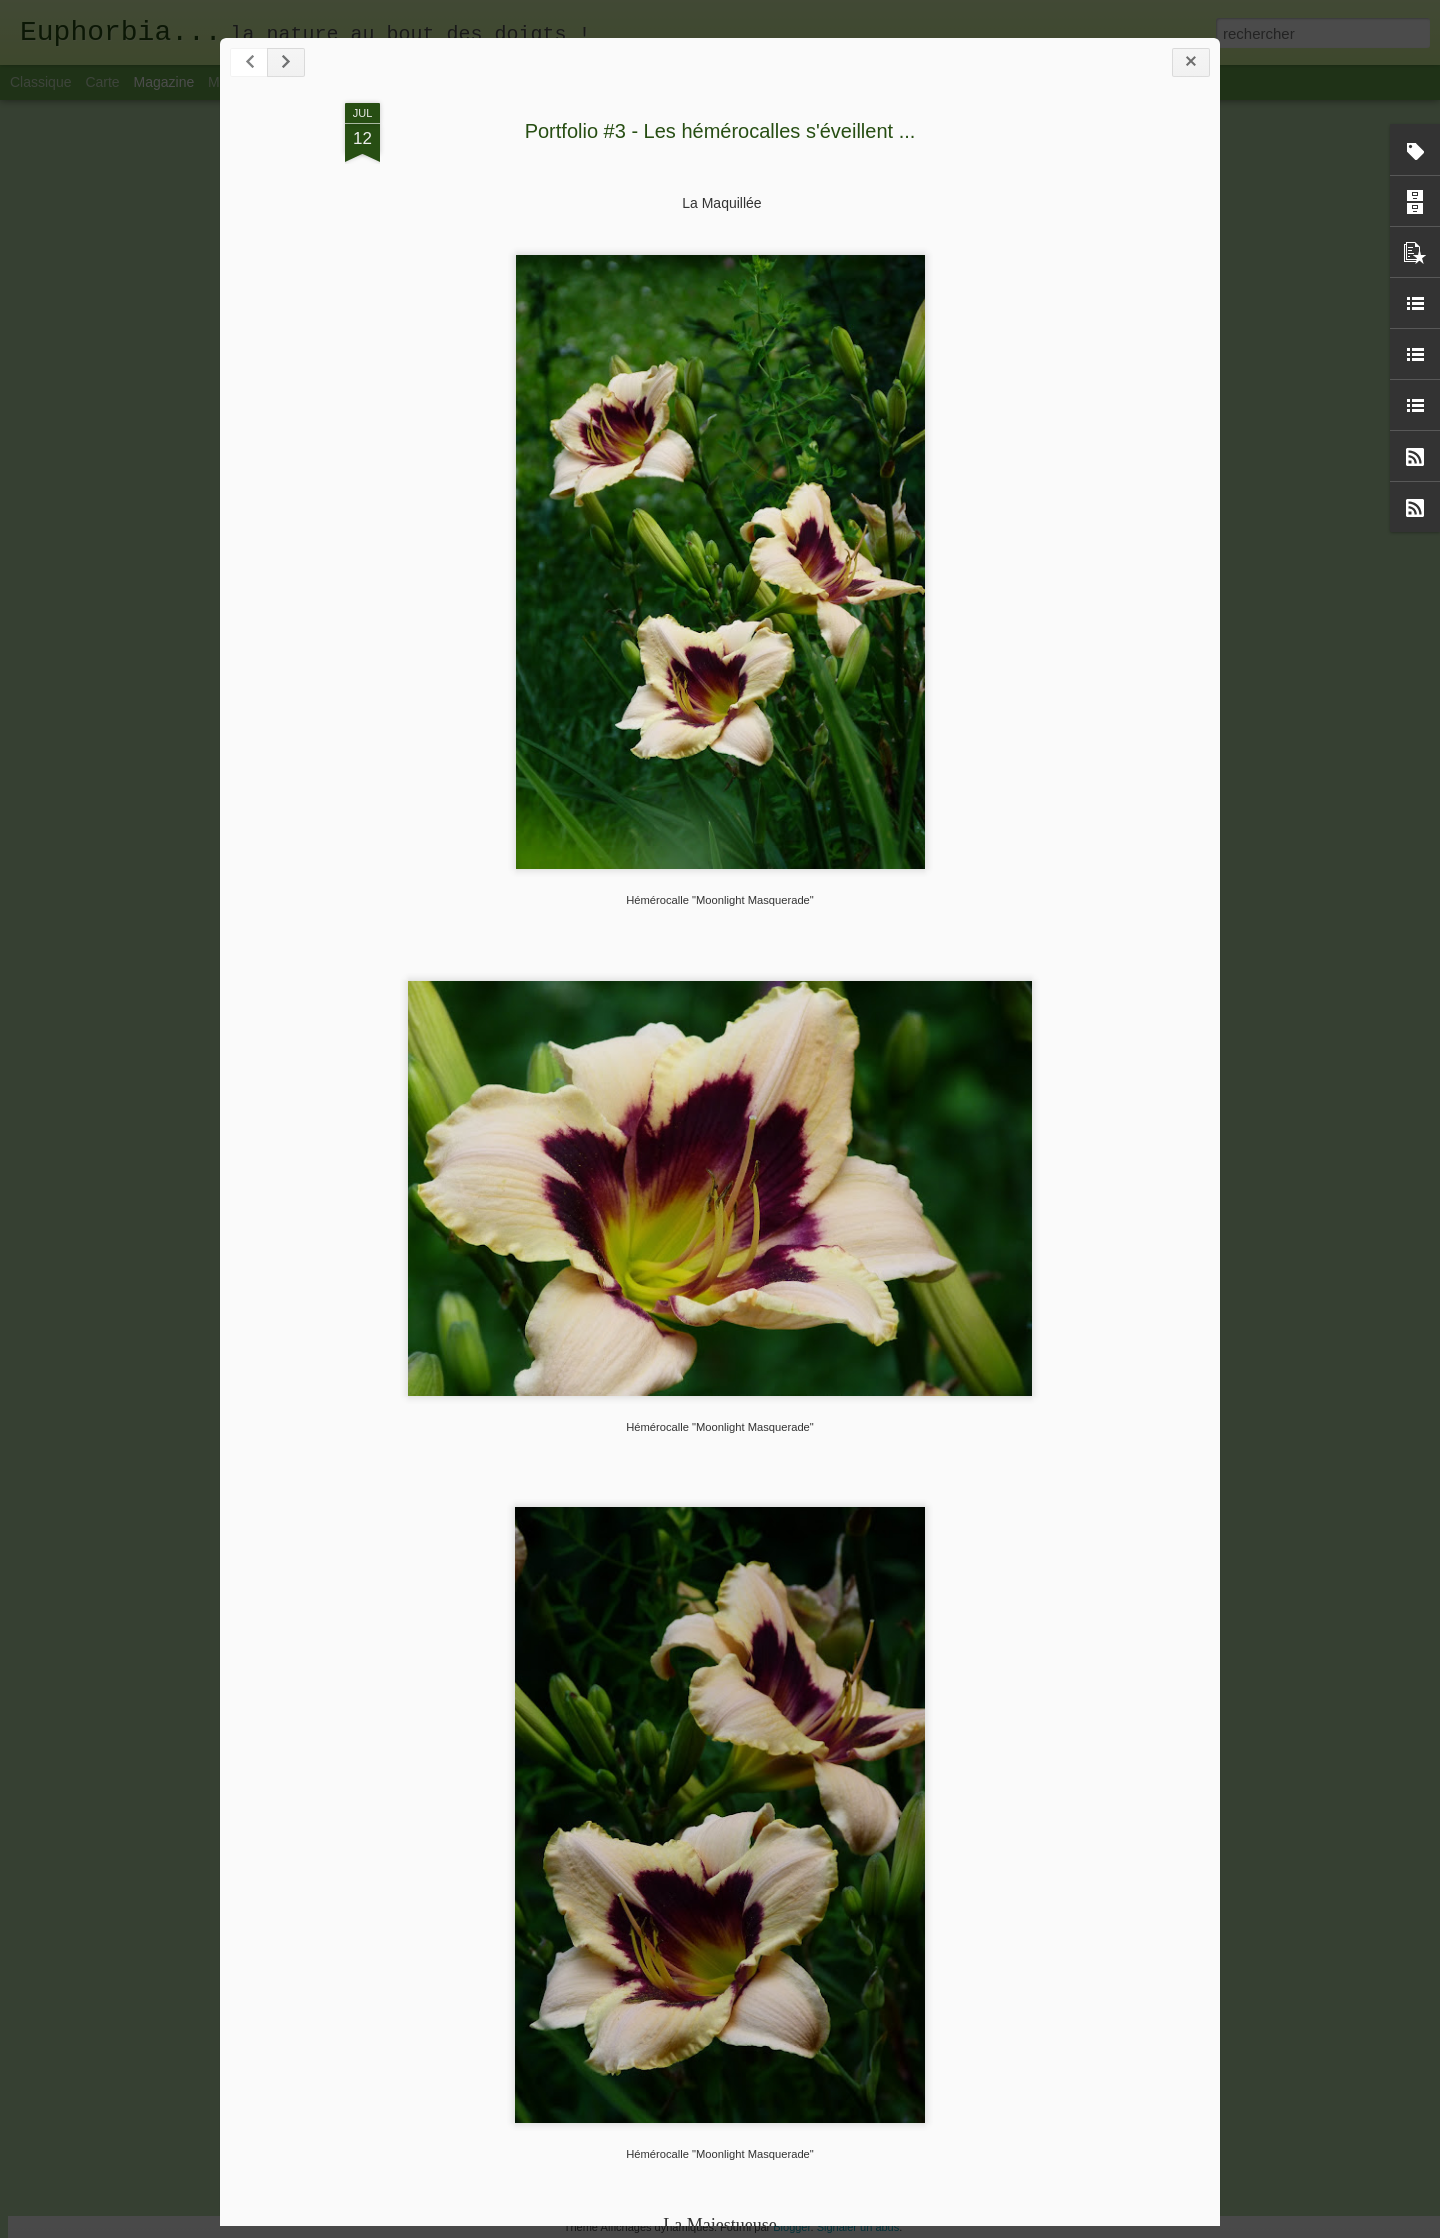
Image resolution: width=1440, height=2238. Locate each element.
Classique (40, 82)
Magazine (164, 82)
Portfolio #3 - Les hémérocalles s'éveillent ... (720, 131)
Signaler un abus (858, 2227)
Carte (102, 82)
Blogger (791, 2227)
